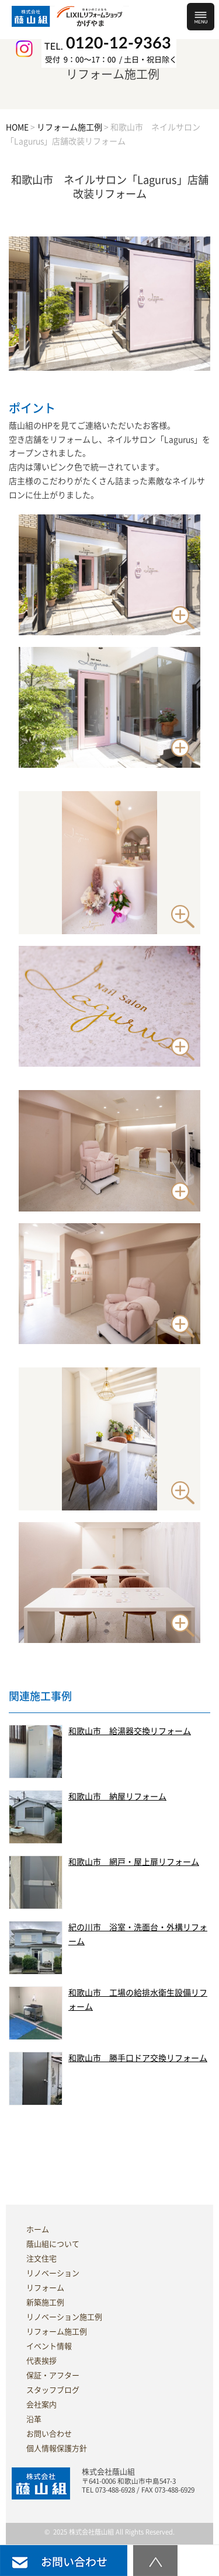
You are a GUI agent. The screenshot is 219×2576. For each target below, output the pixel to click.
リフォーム (45, 2288)
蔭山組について (52, 2244)
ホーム (37, 2229)
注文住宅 (41, 2258)
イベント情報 (49, 2346)
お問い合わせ (49, 2434)
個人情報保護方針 (56, 2448)
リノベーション (52, 2273)
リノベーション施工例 (64, 2317)
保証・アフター (52, 2375)
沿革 (33, 2419)
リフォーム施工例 (56, 2331)
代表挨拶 (41, 2361)
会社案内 (41, 2404)
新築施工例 (45, 2302)
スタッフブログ (52, 2390)
